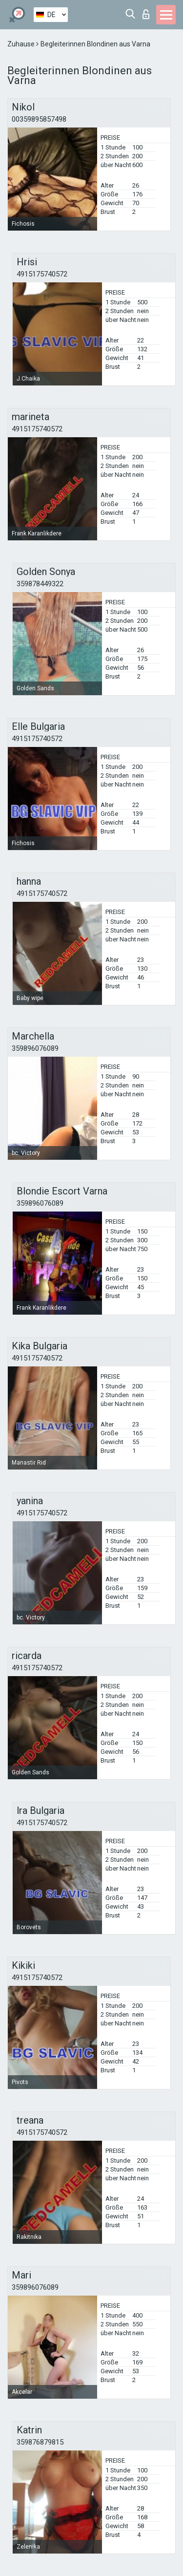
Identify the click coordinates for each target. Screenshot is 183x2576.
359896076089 (35, 1048)
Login (145, 14)
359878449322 (40, 583)
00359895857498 (39, 119)
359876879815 (40, 2442)
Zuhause (21, 44)
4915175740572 (42, 274)
